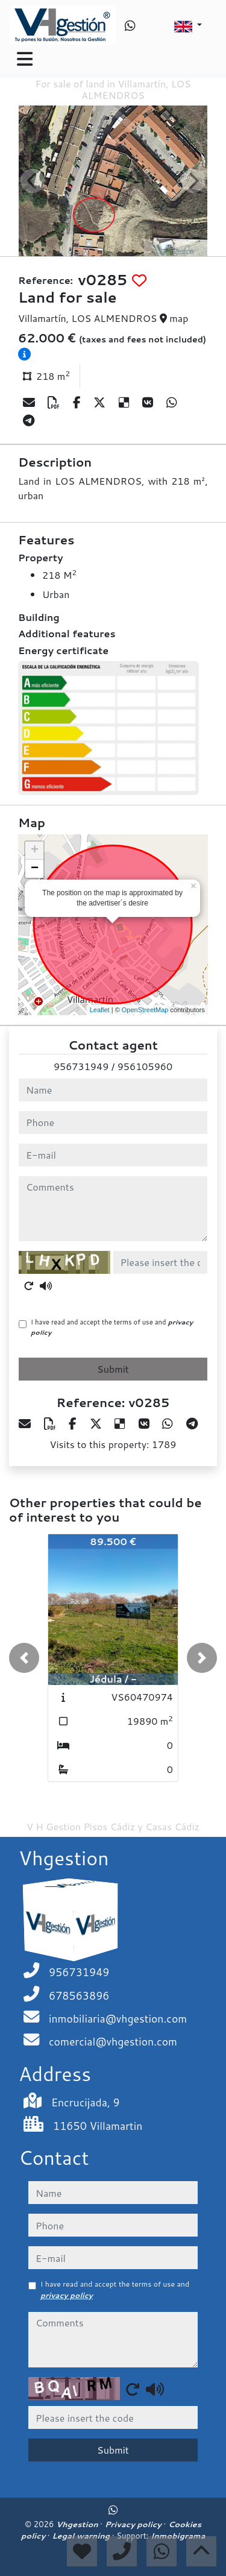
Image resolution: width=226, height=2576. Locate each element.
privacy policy (66, 2295)
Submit (113, 1369)
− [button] (35, 869)
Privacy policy (134, 2524)
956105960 (145, 1066)
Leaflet (100, 1009)
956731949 (81, 1066)
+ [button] (35, 851)
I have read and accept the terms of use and (112, 1327)
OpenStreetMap (145, 1009)
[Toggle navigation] (25, 59)
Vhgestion (78, 2524)
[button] (24, 1658)
